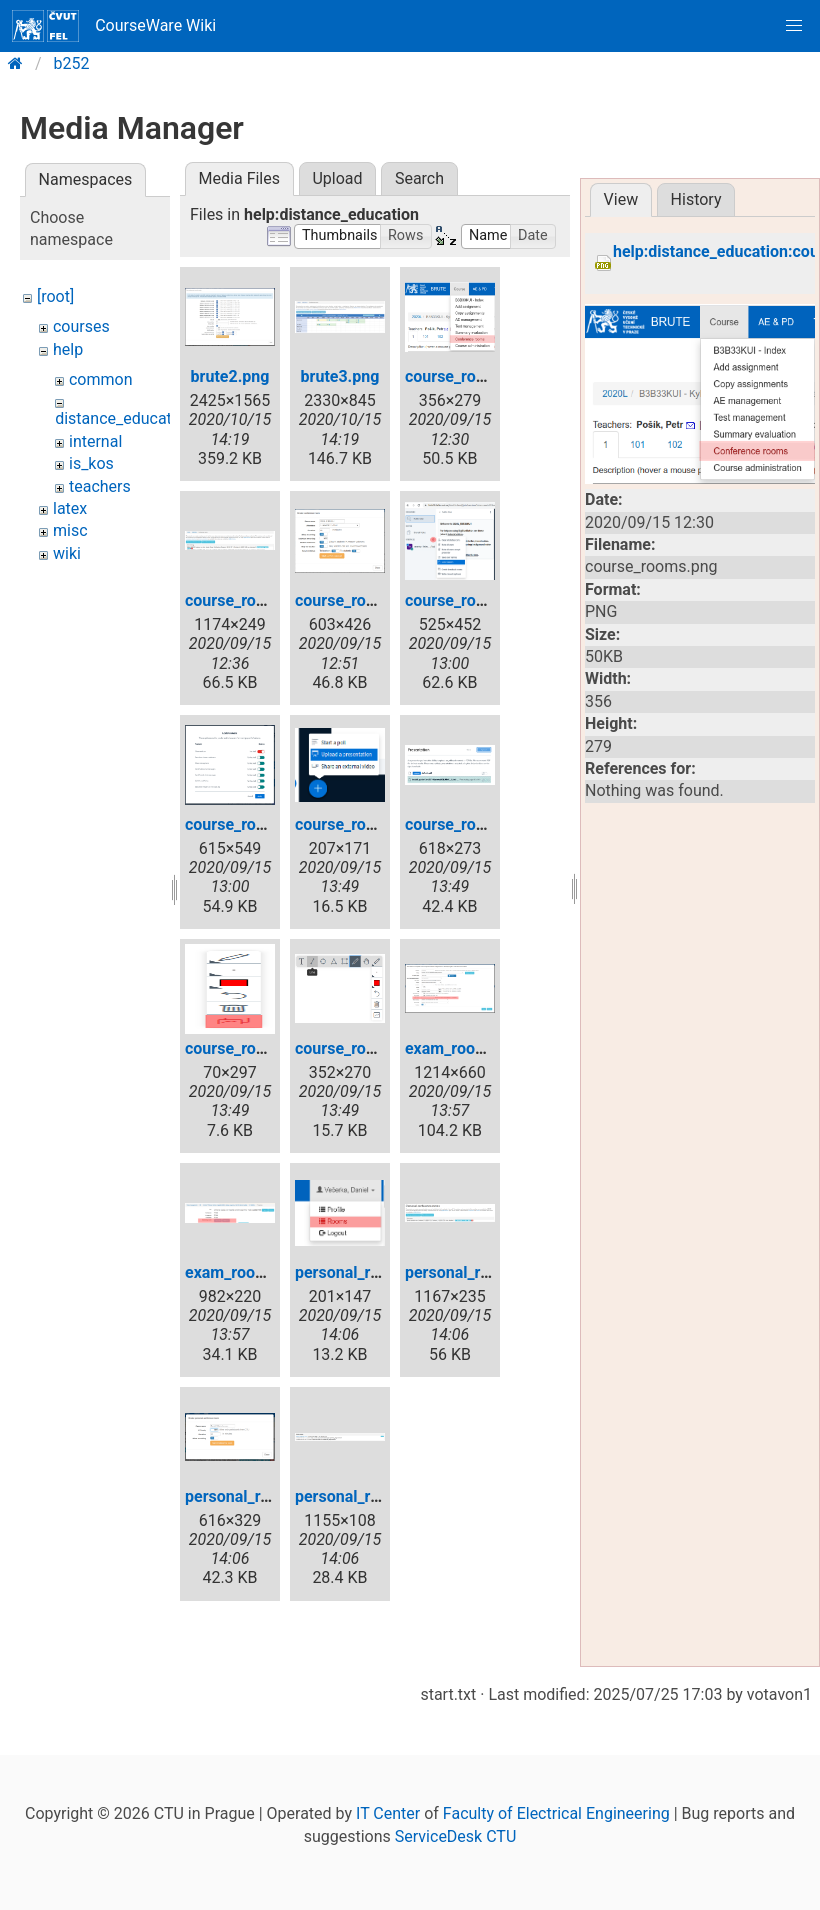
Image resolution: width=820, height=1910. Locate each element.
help (68, 349)
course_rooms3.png (366, 600)
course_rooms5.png (256, 824)
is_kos (91, 463)
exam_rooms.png (467, 1048)
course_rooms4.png (476, 600)
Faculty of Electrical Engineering (556, 1813)
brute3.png (340, 376)
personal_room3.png (259, 1496)
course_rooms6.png (366, 824)
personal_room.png (364, 1272)
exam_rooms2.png (251, 1272)
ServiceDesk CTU (455, 1836)
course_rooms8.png (256, 1048)
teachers (100, 486)
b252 (72, 63)
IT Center (388, 1813)
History (696, 199)
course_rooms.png (472, 376)
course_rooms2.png (256, 600)
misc (70, 530)
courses (81, 326)
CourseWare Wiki (114, 26)
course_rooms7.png (476, 824)
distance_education (124, 418)
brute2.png (230, 376)
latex (70, 508)
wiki (67, 553)
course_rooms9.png (366, 1048)
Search (419, 178)
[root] (55, 296)
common (101, 379)
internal (95, 441)
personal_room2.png (479, 1272)
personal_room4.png (369, 1496)
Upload (337, 178)
